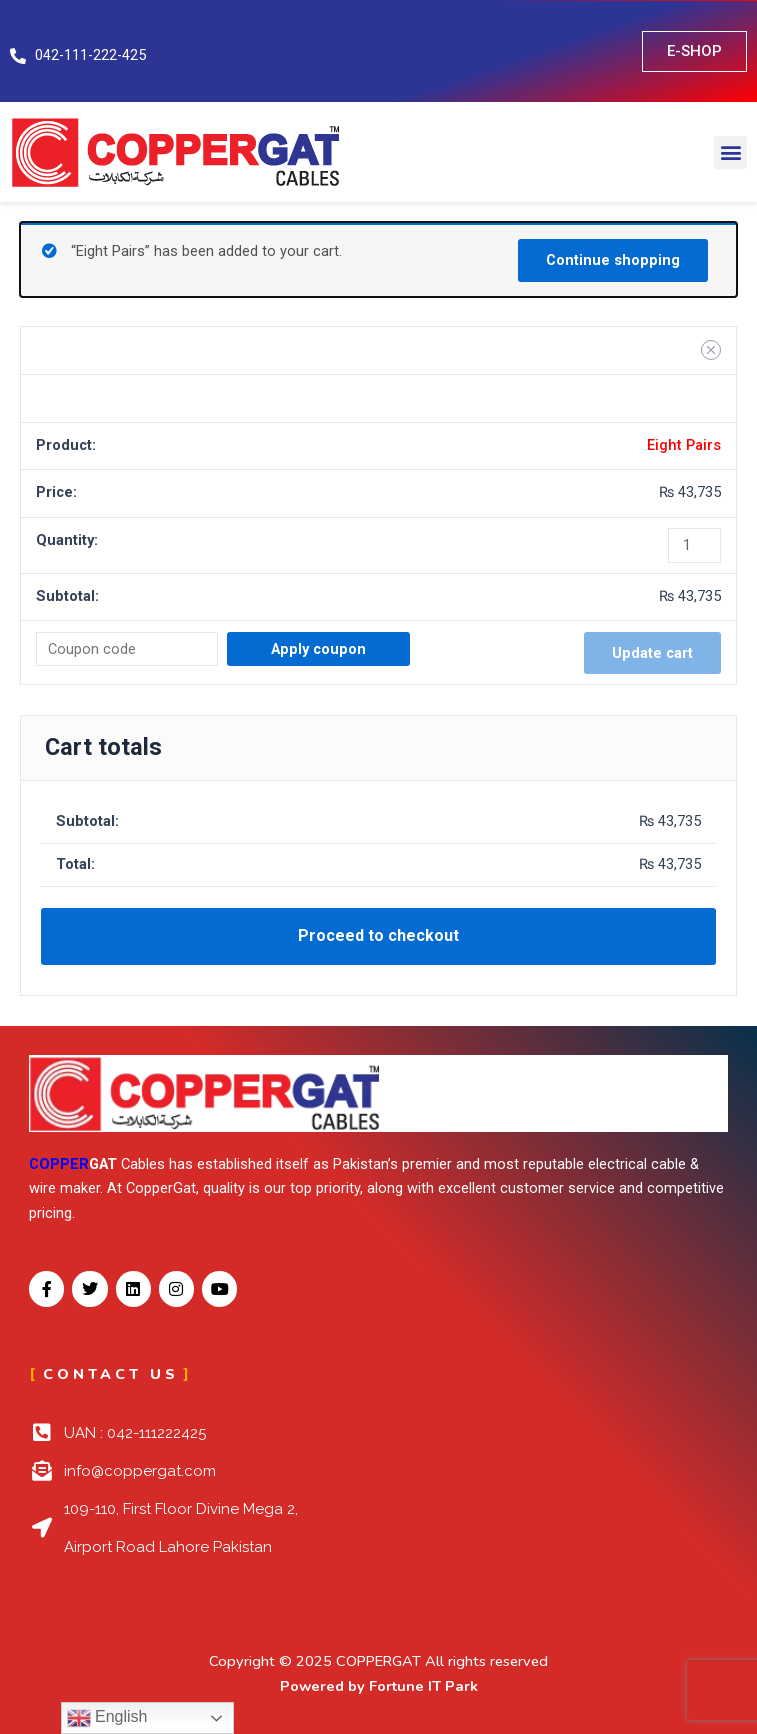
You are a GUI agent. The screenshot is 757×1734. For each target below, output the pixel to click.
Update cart (652, 653)
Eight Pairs (684, 445)
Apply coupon (318, 649)
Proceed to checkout (378, 935)
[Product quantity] (694, 545)
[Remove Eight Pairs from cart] (711, 350)
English (107, 1718)
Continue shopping (613, 260)
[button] (730, 152)
